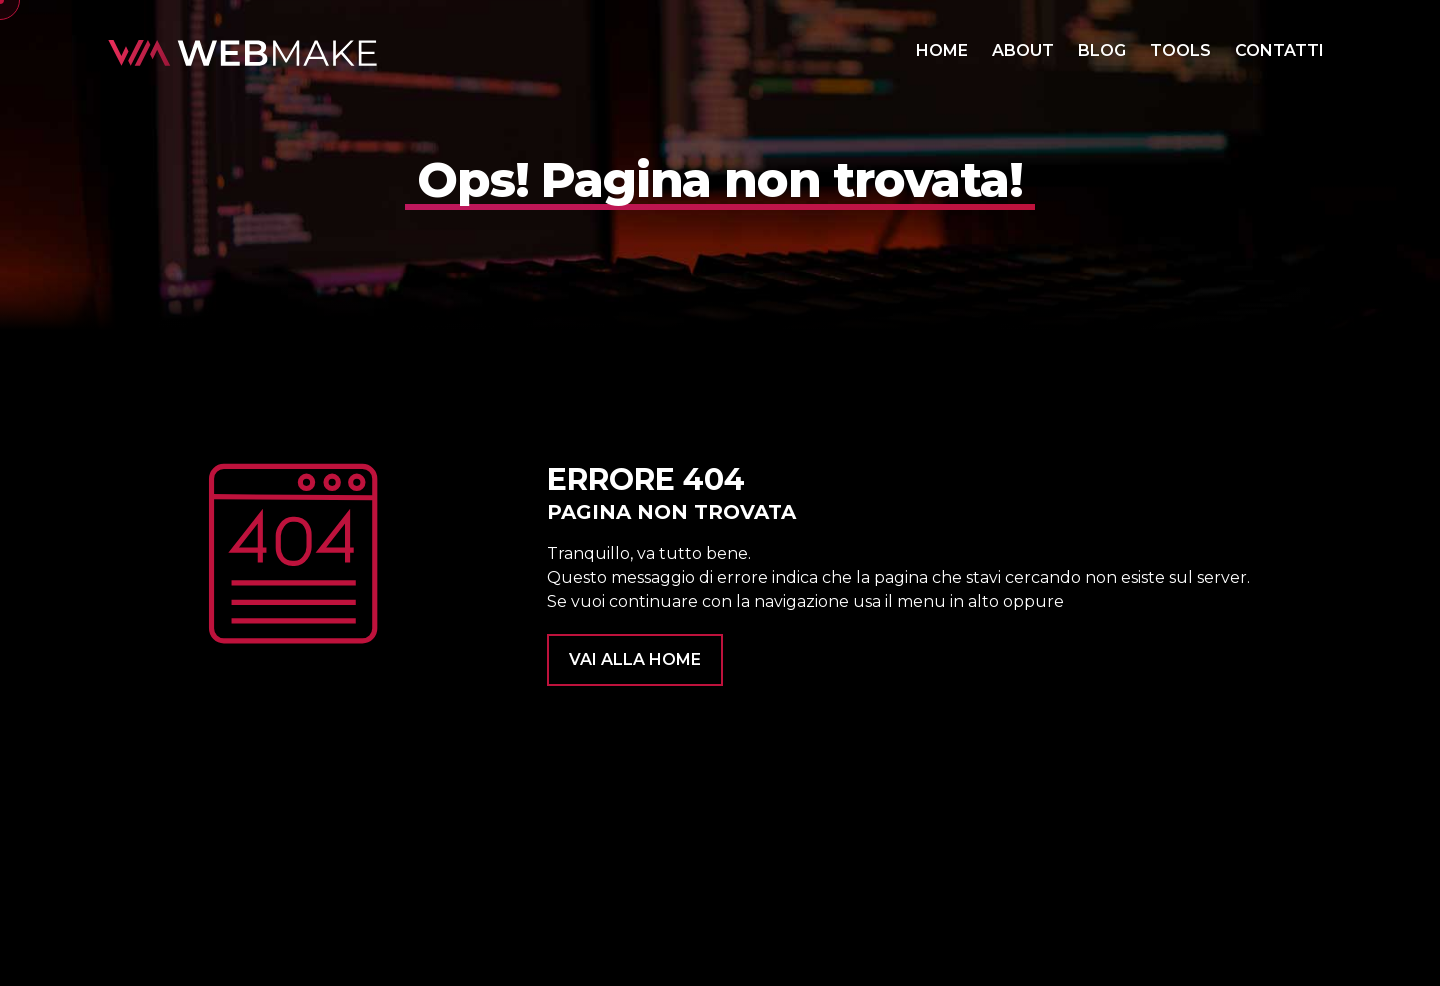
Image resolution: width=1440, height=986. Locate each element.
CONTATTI (1279, 50)
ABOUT (1023, 50)
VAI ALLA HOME (635, 659)
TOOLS (1180, 50)
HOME (942, 50)
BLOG (1102, 50)
